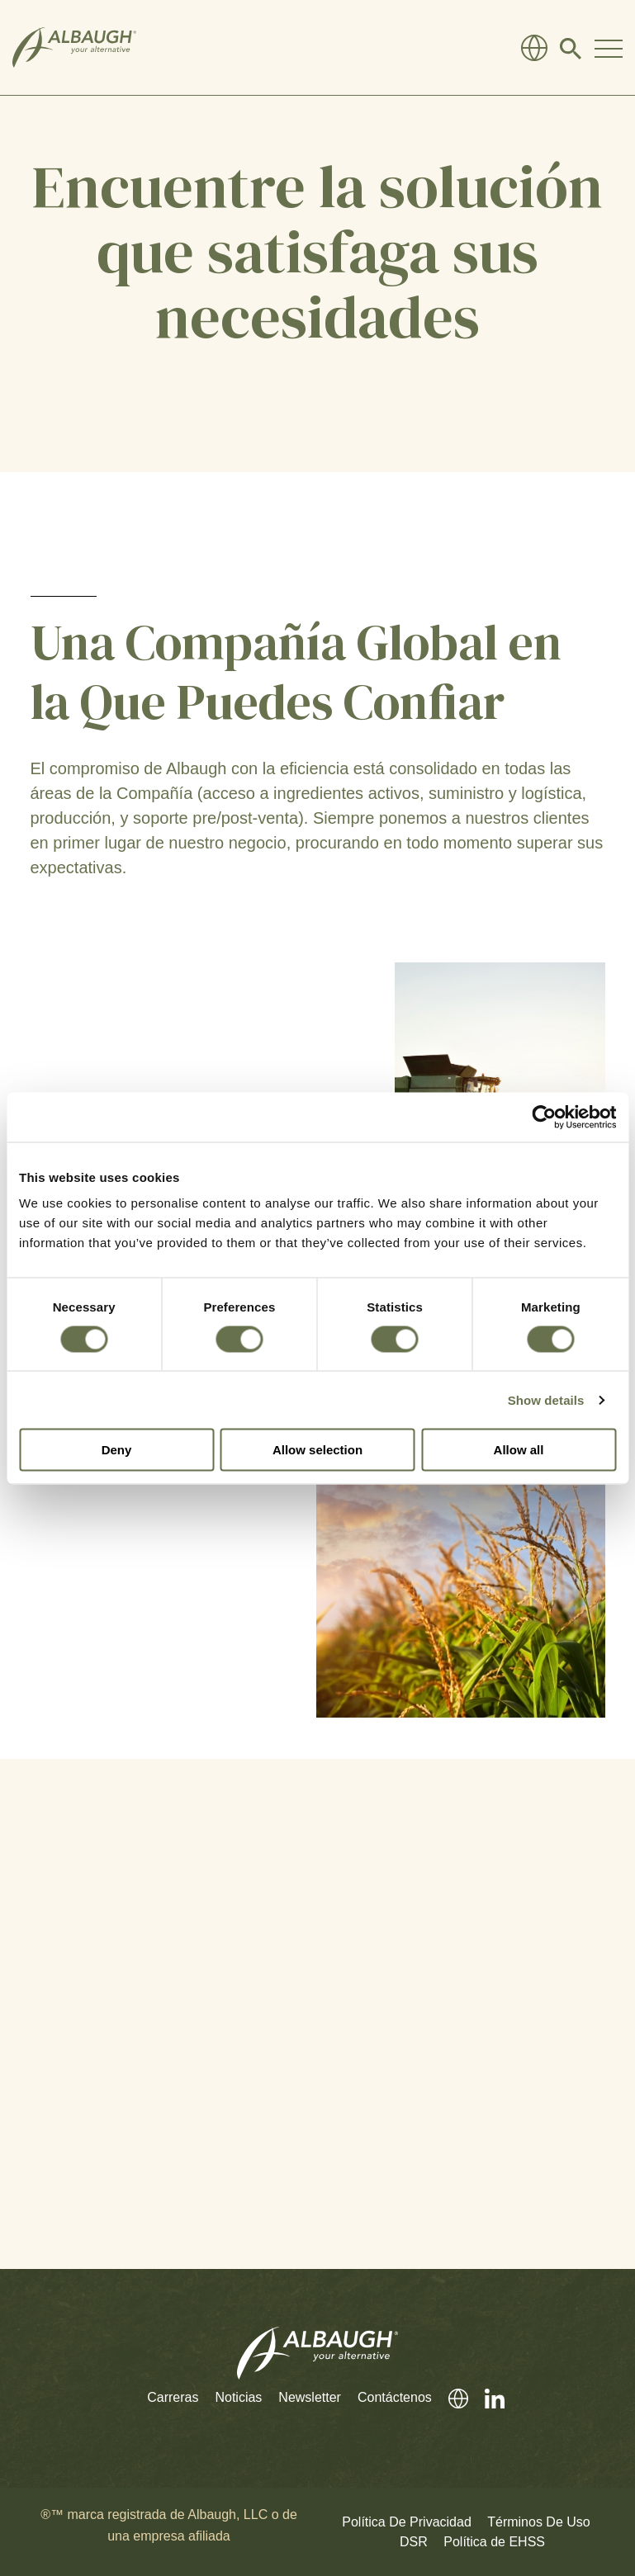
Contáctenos (395, 2397)
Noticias (238, 2397)
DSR (414, 2542)
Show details (546, 1399)
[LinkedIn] (486, 2398)
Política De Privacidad (407, 2522)
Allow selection (317, 1450)
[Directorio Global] (534, 48)
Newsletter (309, 2397)
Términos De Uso (538, 2522)
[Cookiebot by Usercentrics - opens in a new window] (544, 1116)
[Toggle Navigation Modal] (609, 48)
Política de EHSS (494, 2542)
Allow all (519, 1450)
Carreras (172, 2397)
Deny (117, 1450)
